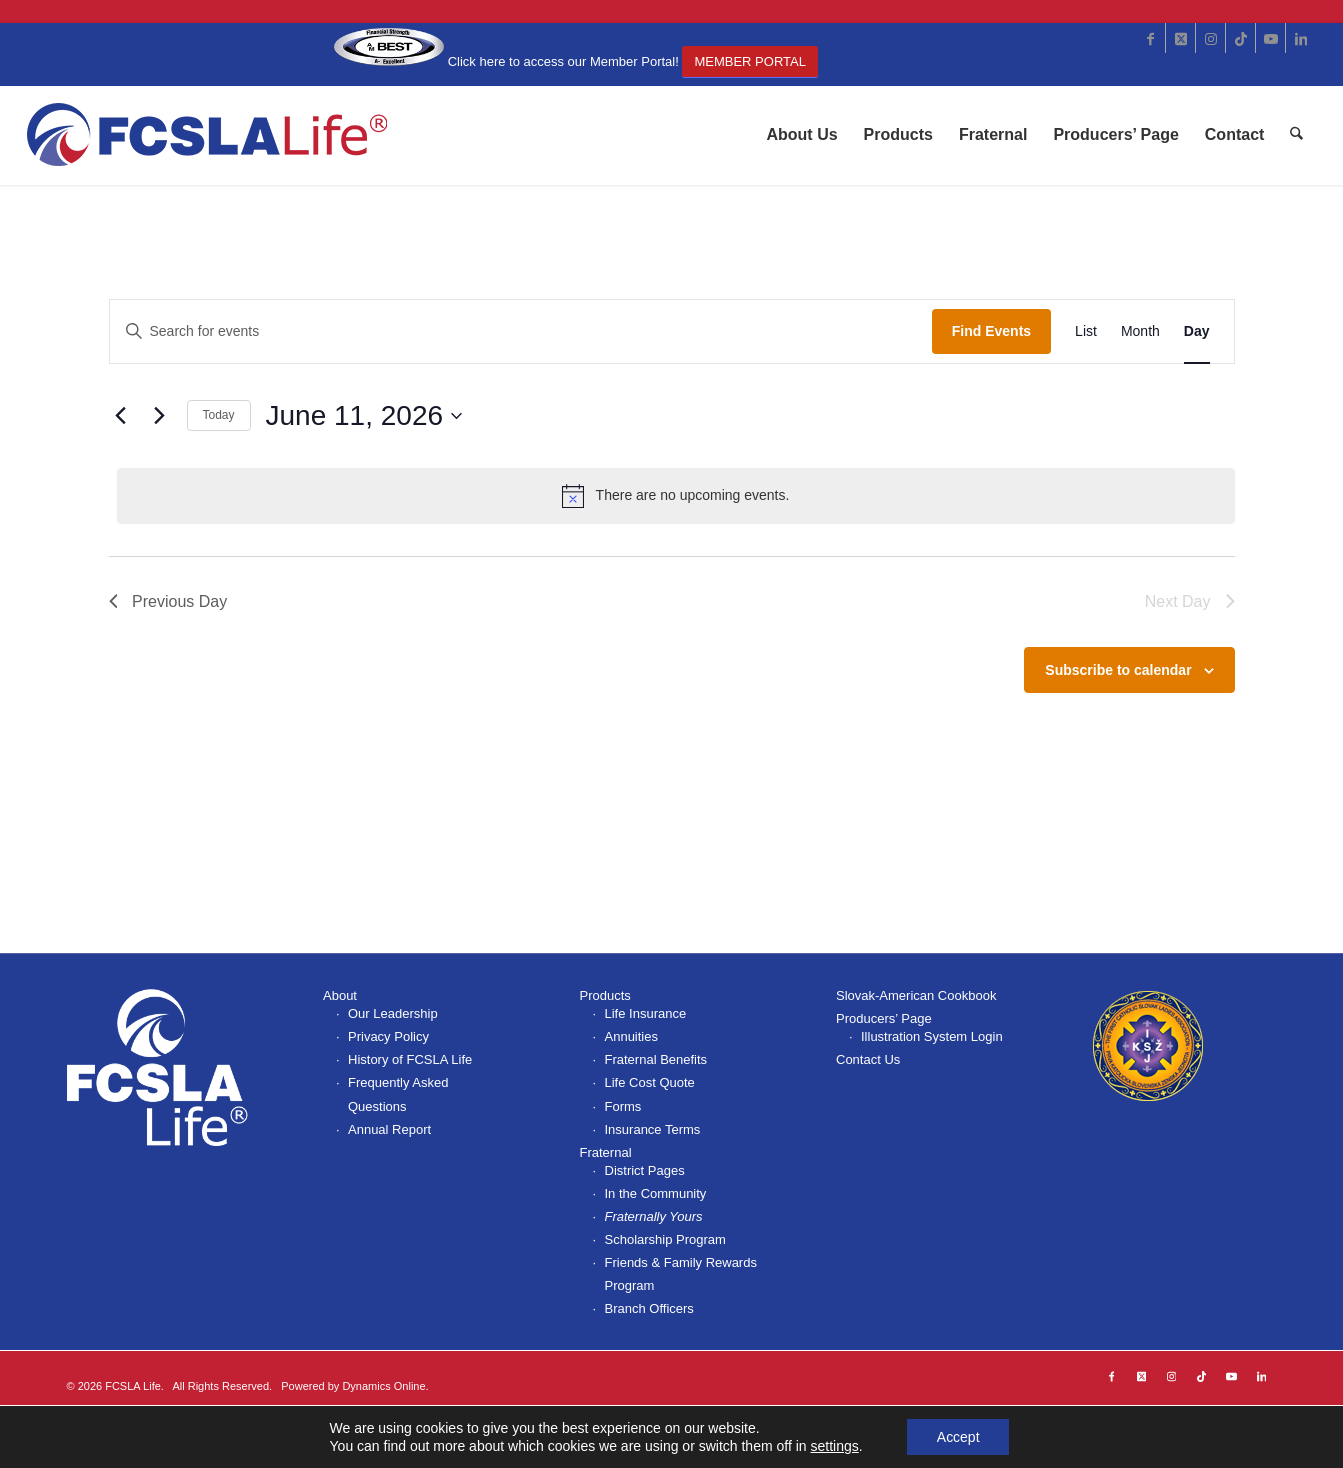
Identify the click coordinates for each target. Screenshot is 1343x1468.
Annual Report (389, 1129)
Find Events (991, 331)
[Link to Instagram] (1210, 38)
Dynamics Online (383, 1386)
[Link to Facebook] (1150, 38)
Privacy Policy (388, 1036)
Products (605, 995)
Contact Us (868, 1059)
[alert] (676, 496)
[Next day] (160, 416)
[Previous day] (121, 416)
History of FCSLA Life (410, 1059)
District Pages (645, 1170)
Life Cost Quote (650, 1082)
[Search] (1297, 135)
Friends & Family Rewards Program (681, 1274)
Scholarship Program (665, 1239)
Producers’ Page (884, 1018)
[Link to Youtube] (1270, 38)
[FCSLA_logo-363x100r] (208, 135)
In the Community (656, 1193)
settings (834, 1446)
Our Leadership (393, 1013)
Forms (623, 1106)
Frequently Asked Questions (398, 1094)
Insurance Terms (653, 1129)
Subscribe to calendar (1118, 670)
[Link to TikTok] (1240, 38)
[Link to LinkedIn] (1301, 38)
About (340, 995)
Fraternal (606, 1152)
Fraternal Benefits (656, 1059)
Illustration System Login (932, 1036)
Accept (958, 1437)
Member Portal (749, 61)
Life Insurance (646, 1013)
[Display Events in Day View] (1197, 331)
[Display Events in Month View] (1140, 331)
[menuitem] (802, 135)
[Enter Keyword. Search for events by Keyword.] (521, 331)
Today (219, 415)
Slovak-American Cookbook (916, 995)
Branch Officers (649, 1308)
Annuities (631, 1036)
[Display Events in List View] (1086, 331)
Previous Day (168, 601)
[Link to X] (1180, 38)
